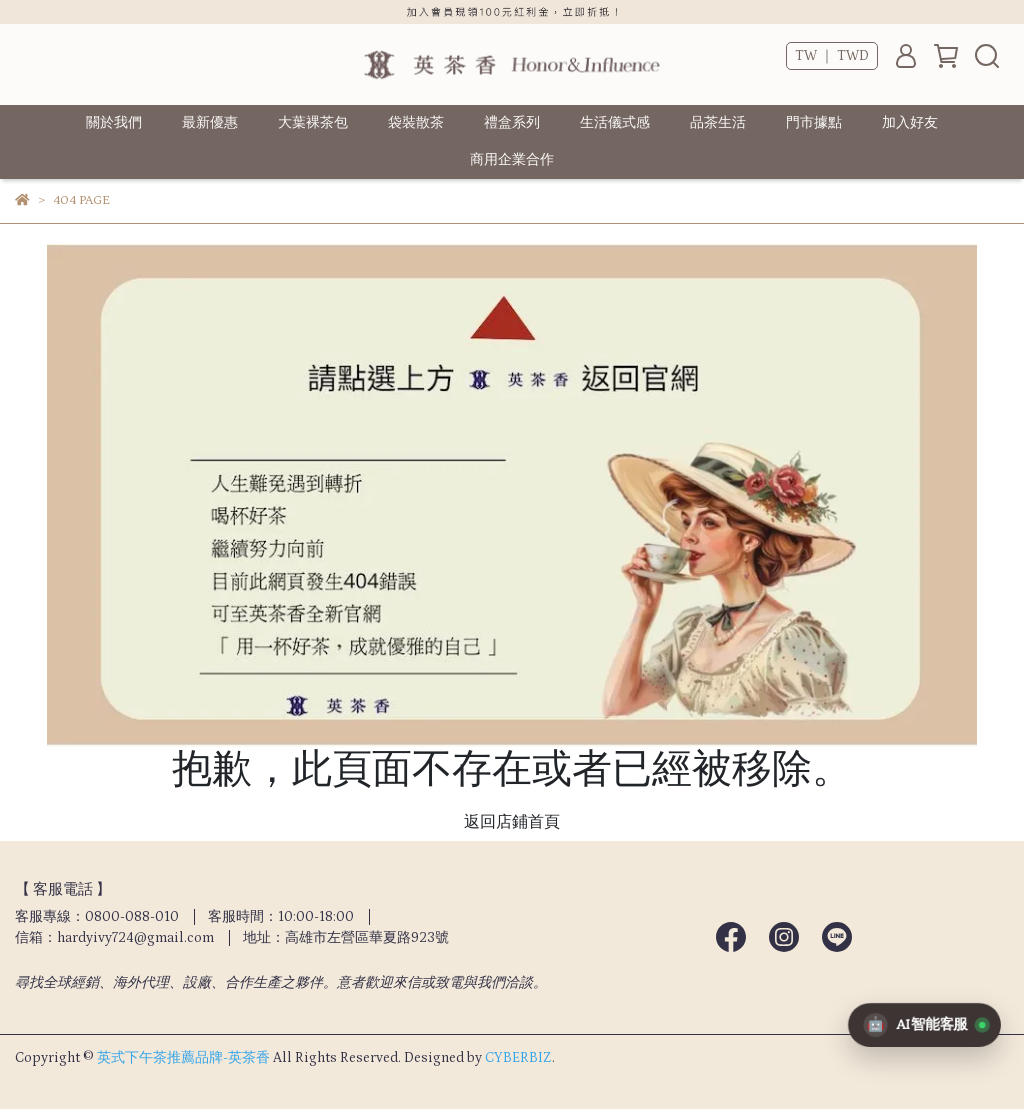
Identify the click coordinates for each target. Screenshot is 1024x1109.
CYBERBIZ (518, 1058)
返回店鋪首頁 (512, 822)
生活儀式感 (615, 123)
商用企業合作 (512, 160)
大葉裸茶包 (313, 123)
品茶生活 (718, 123)
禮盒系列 (512, 123)
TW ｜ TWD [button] (832, 56)
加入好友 (910, 123)
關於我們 (114, 123)
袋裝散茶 (416, 123)
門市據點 (814, 123)
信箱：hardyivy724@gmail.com (114, 938)
